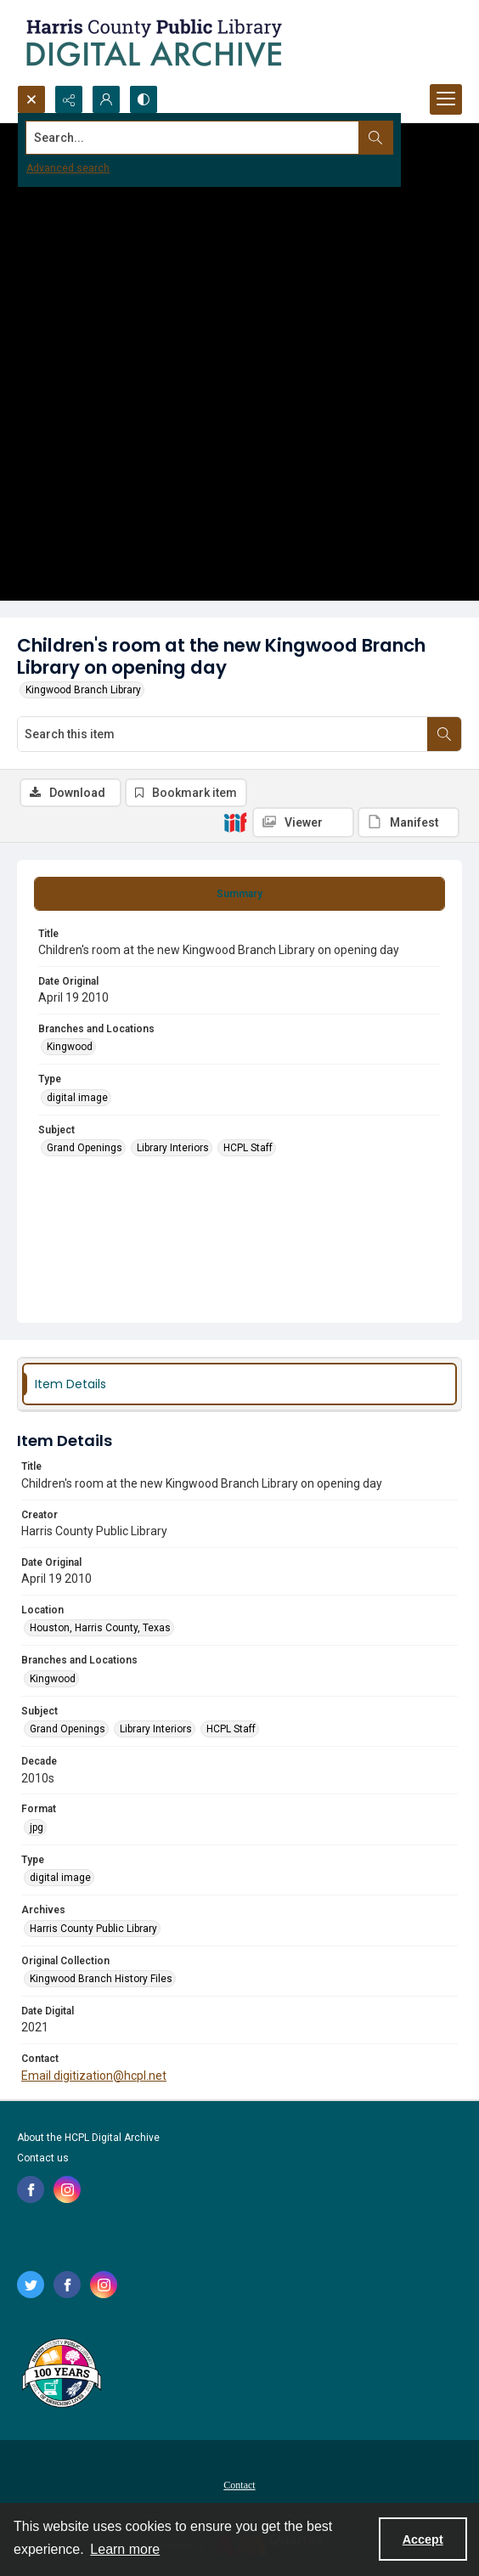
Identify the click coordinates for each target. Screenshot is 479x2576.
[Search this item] (222, 734)
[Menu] (446, 99)
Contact (239, 2485)
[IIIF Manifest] (408, 822)
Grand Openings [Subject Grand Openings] (84, 1148)
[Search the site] (192, 137)
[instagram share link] (67, 2189)
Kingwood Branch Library (83, 690)
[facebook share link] (30, 2189)
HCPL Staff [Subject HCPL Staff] (248, 1148)
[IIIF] (235, 821)
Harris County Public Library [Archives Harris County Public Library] (93, 1929)
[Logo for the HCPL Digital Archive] (153, 42)
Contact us (43, 2158)
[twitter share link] (30, 2284)
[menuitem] (239, 2484)
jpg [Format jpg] (36, 1827)
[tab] (239, 894)
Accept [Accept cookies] (423, 2539)
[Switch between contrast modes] (143, 99)
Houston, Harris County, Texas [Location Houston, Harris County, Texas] (100, 1628)
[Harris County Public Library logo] (60, 2374)
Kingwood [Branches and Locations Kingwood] (70, 1047)
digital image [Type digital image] (77, 1098)
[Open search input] (31, 99)
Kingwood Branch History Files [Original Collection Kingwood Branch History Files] (101, 1979)
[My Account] (106, 99)
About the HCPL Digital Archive (88, 2138)
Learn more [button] (125, 2549)
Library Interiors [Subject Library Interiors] (173, 1148)
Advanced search (68, 168)
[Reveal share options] (68, 99)
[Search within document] (444, 734)
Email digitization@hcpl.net (93, 2075)
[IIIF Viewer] (303, 822)
